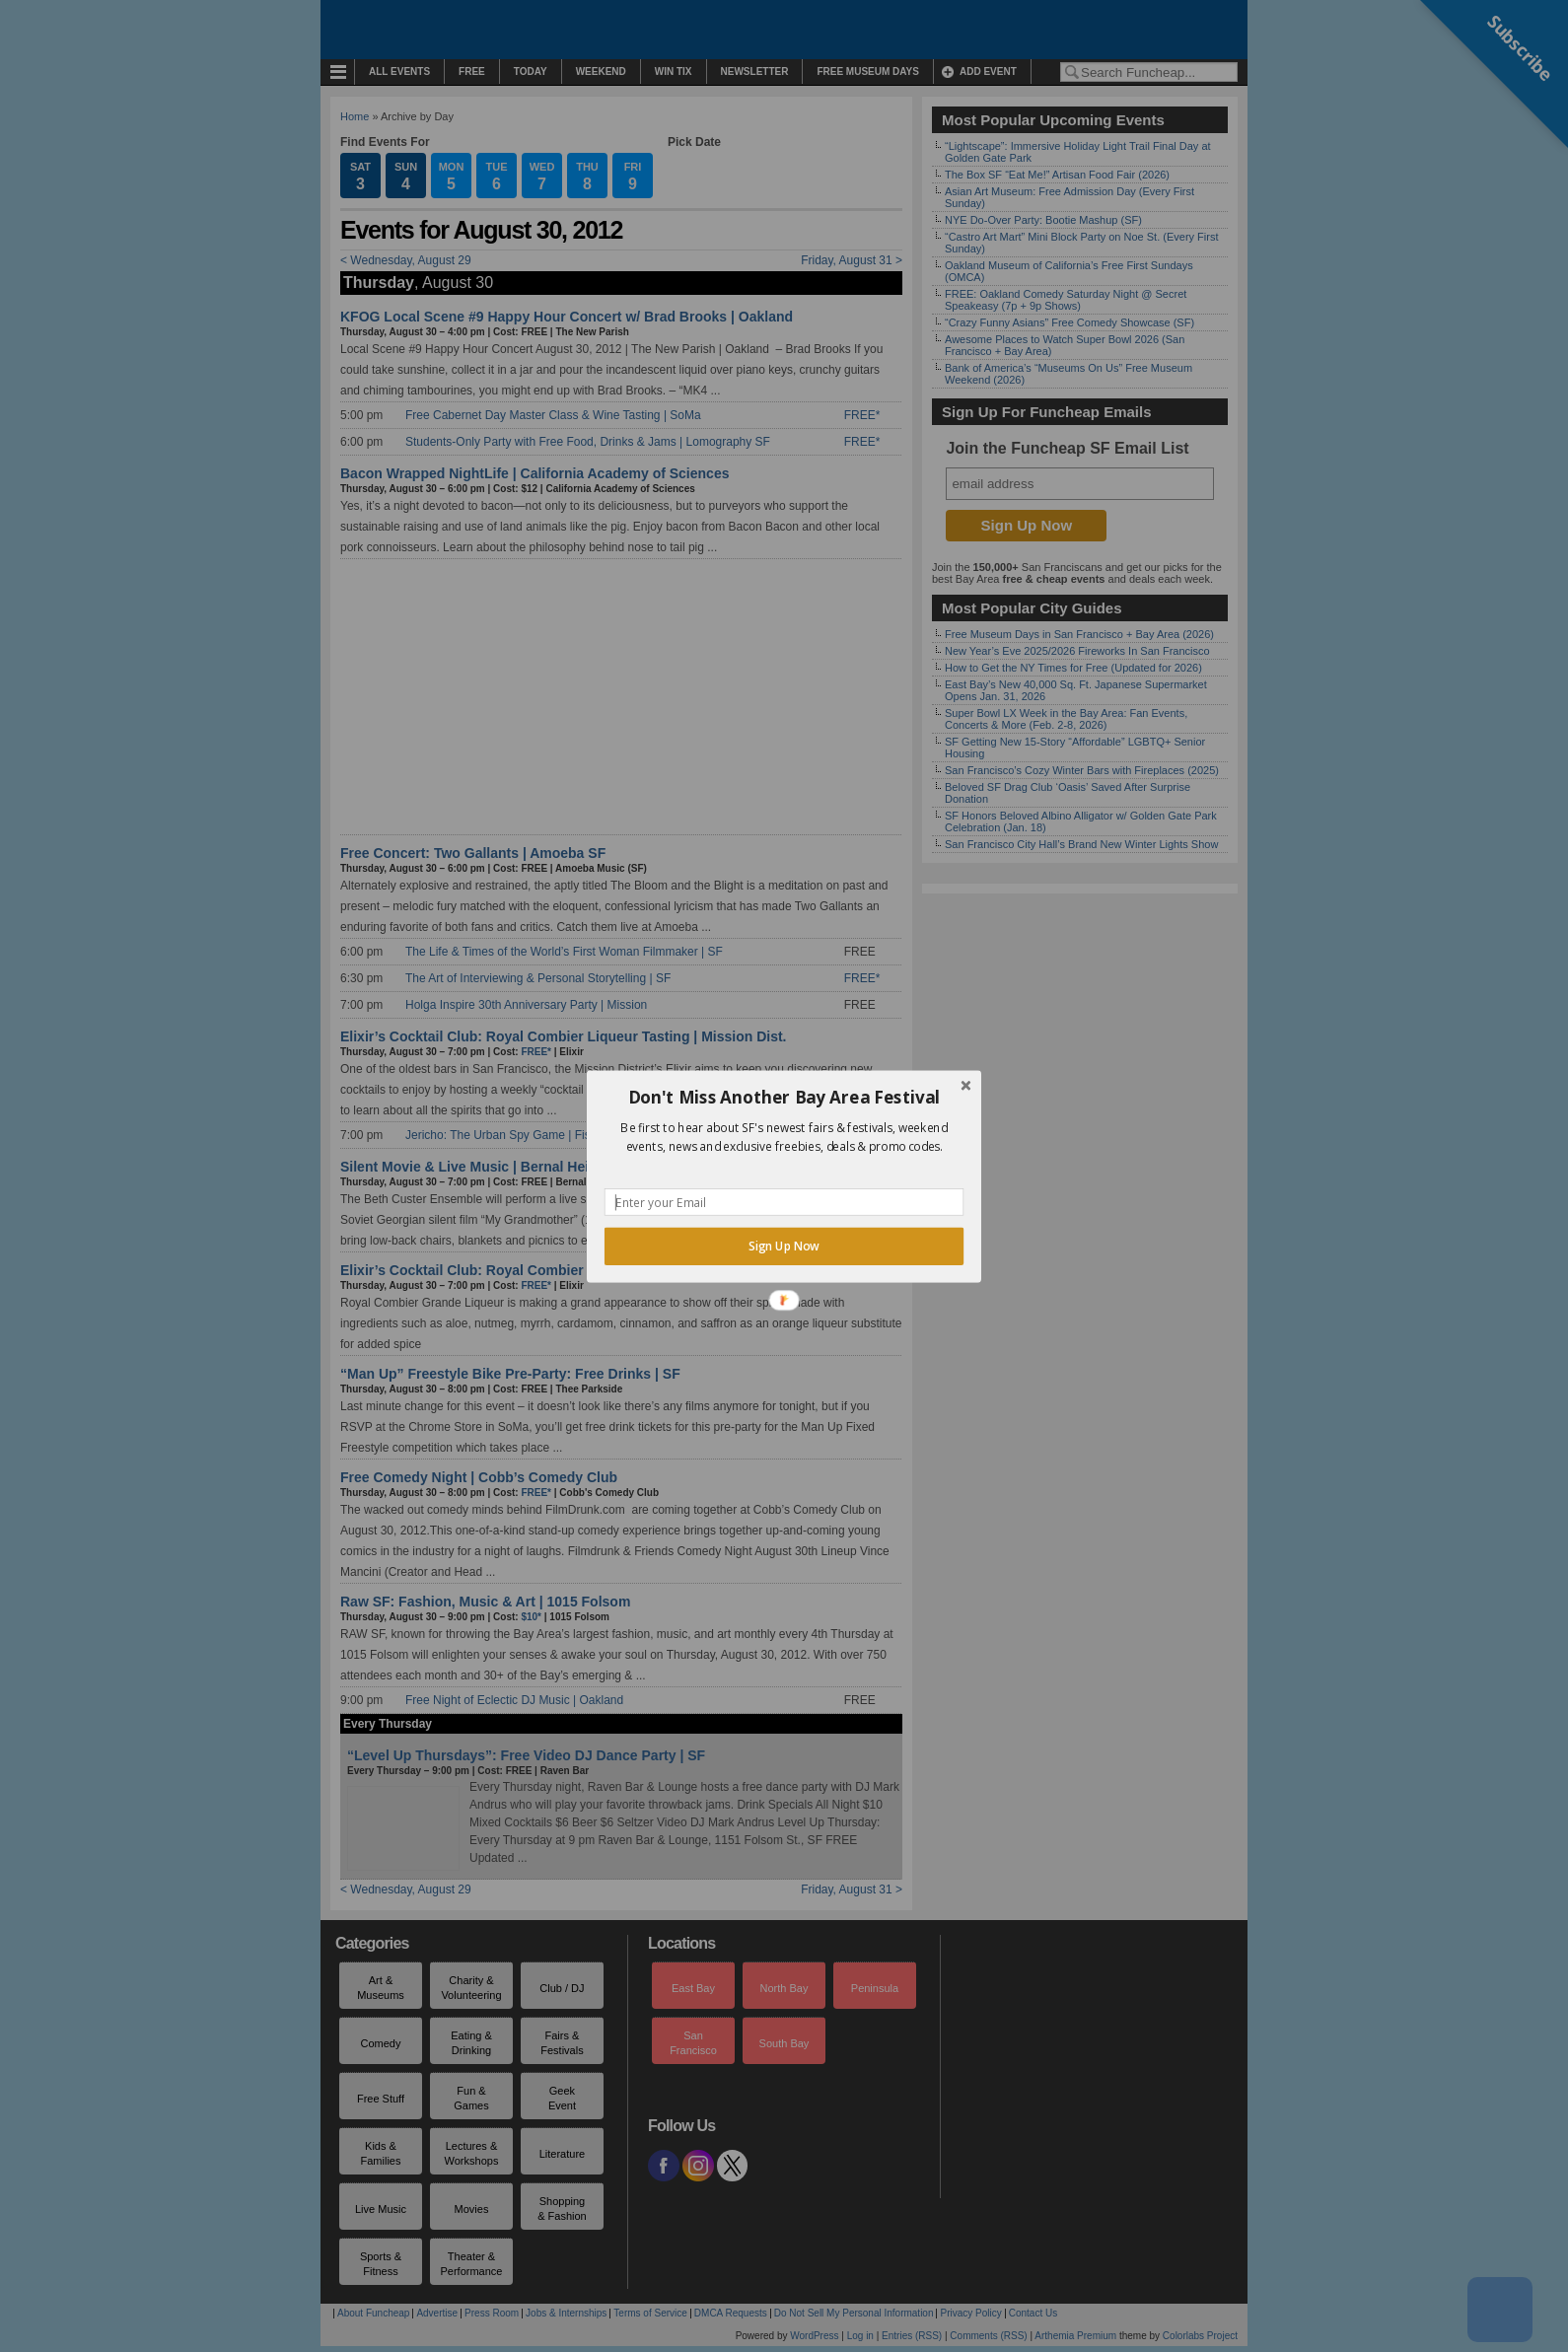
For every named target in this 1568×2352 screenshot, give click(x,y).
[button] (784, 1096)
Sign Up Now (784, 1245)
